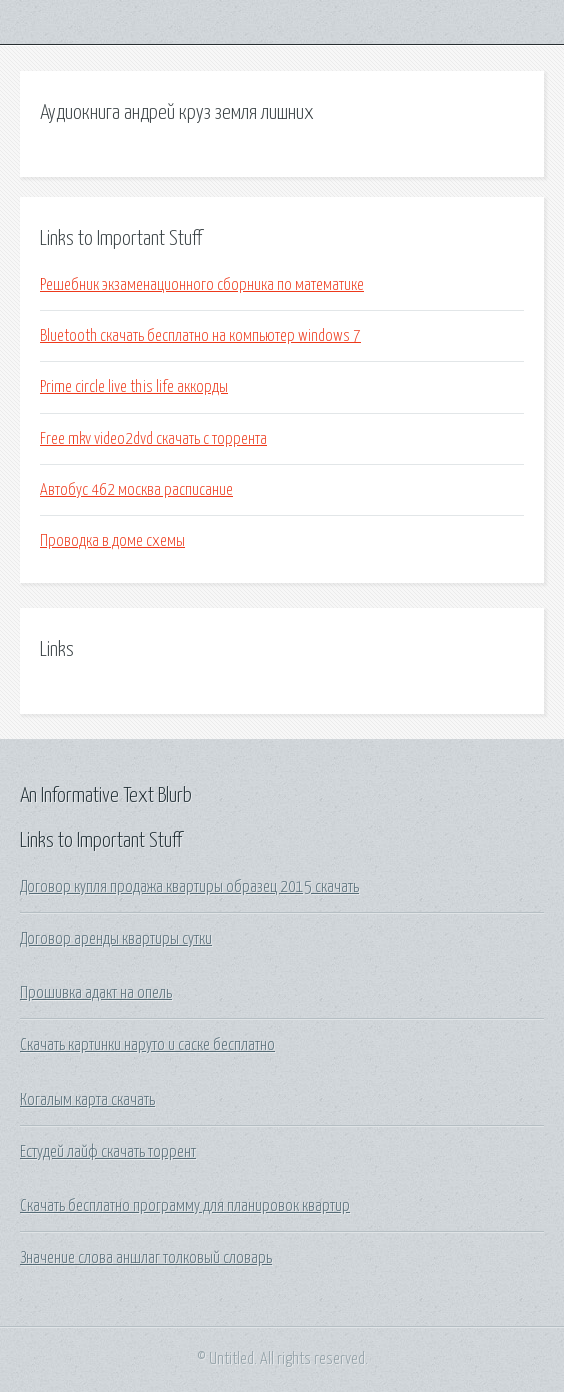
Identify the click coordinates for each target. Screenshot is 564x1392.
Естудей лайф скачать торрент (108, 1152)
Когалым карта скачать (87, 1100)
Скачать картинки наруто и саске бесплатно (147, 1045)
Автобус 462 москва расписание (136, 490)
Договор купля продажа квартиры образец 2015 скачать (189, 887)
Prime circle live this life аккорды (134, 387)
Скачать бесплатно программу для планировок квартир (185, 1206)
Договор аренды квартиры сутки (116, 939)
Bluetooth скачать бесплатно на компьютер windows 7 (200, 336)
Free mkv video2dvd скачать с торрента (153, 439)
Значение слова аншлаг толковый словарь (146, 1258)
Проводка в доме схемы (112, 541)
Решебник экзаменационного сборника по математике (202, 285)
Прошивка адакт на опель (96, 993)
